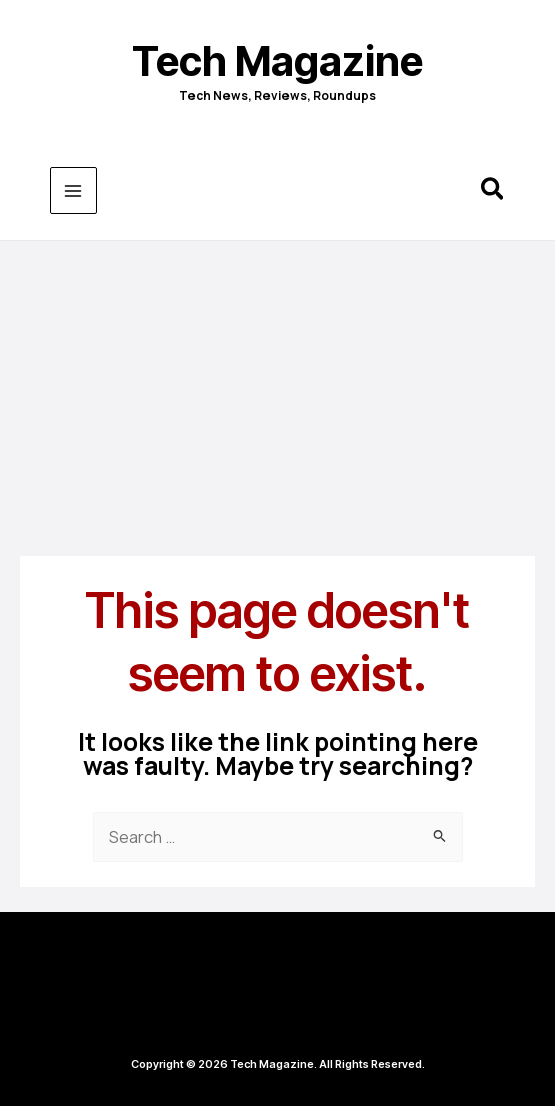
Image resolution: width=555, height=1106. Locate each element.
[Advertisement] (277, 391)
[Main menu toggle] (73, 190)
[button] (493, 191)
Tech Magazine (277, 61)
